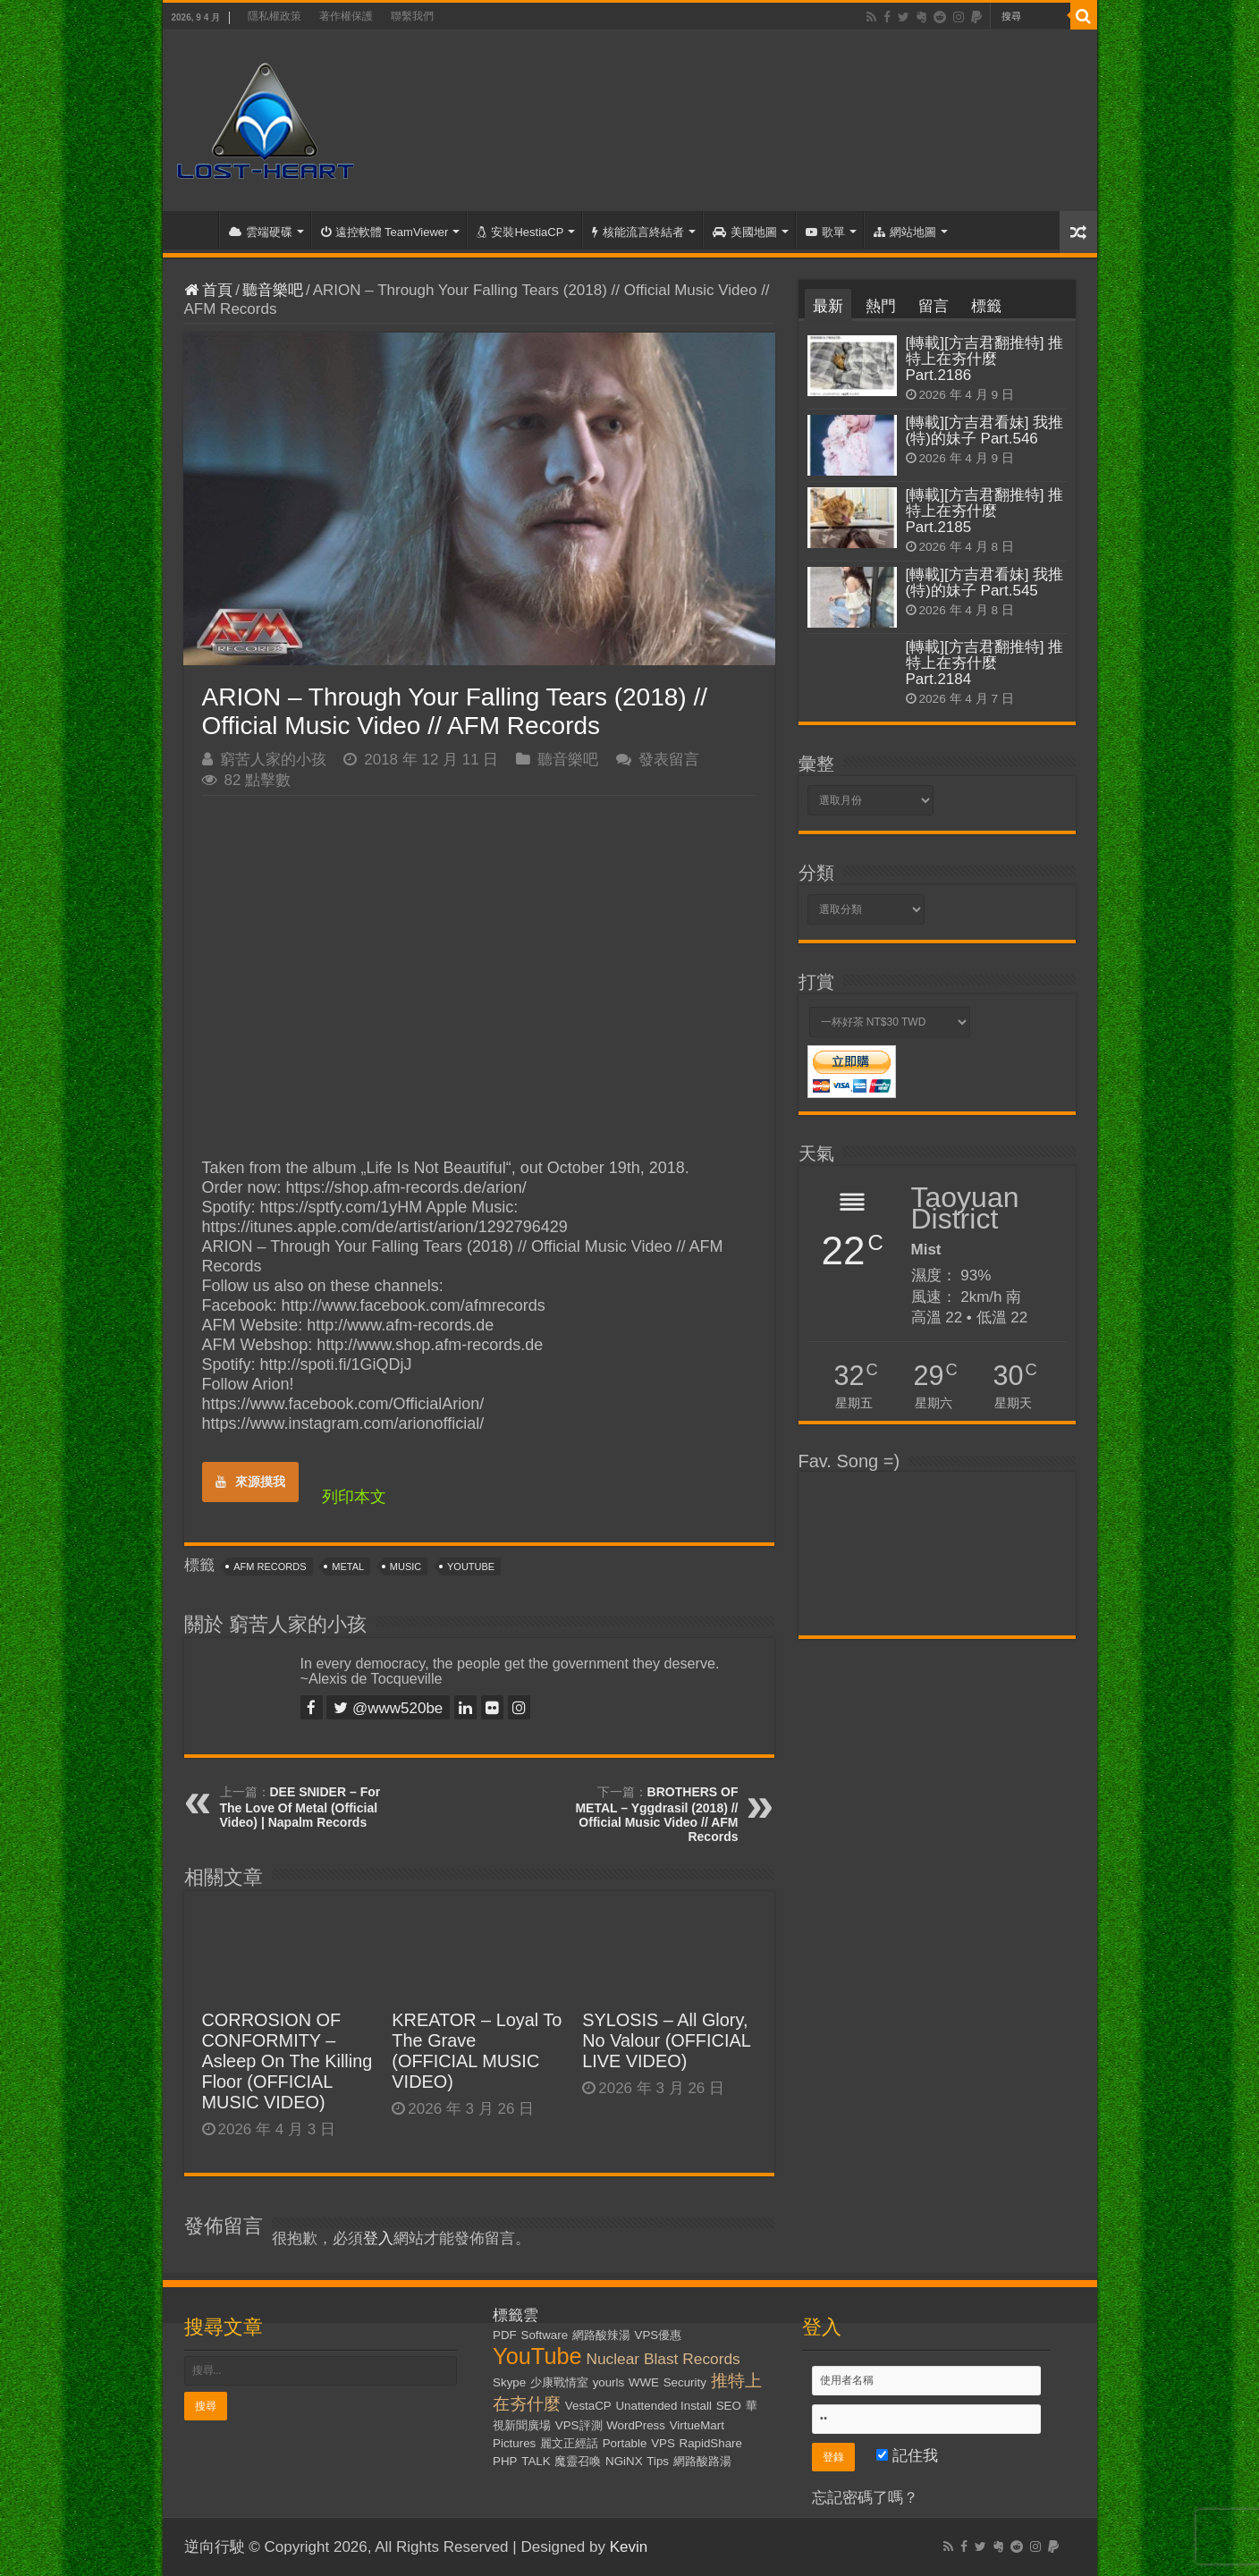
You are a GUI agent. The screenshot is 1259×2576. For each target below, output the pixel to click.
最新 (828, 306)
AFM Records (269, 1566)
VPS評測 (579, 2425)
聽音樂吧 (272, 290)
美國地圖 (745, 232)
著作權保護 (346, 16)
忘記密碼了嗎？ (865, 2497)
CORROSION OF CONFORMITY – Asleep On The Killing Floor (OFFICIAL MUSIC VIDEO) (287, 2061)
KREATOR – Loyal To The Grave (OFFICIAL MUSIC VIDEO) (477, 2050)
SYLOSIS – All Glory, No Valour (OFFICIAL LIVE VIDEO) (666, 2040)
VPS (663, 2443)
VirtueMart (697, 2425)
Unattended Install (663, 2405)
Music (405, 1566)
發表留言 (668, 759)
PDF (505, 2335)
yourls (609, 2382)
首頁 (195, 230)
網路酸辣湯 (601, 2335)
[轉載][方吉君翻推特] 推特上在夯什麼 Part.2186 (985, 359)
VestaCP (588, 2405)
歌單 (825, 232)
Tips (657, 2461)
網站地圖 (905, 232)
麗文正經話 (569, 2443)
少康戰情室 (559, 2382)
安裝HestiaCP (520, 232)
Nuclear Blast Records (662, 2359)
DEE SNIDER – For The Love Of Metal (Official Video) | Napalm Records (300, 1807)
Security (684, 2382)
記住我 (907, 2455)
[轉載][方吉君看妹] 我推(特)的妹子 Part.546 (985, 430)
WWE (644, 2382)
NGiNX (623, 2461)
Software (545, 2335)
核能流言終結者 (638, 232)
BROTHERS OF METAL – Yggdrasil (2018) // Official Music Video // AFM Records (656, 1814)
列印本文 (354, 1497)
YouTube (470, 1566)
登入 (378, 2238)
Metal (348, 1566)
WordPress (635, 2425)
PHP (505, 2461)
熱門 (881, 306)
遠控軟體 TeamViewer (385, 232)
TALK (535, 2461)
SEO (728, 2405)
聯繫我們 (412, 16)
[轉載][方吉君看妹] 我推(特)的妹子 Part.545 (985, 582)
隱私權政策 (274, 16)
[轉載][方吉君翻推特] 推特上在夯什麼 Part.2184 (985, 663)
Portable (625, 2443)
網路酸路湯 (702, 2461)
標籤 (986, 306)
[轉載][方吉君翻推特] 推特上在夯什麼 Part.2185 (985, 511)
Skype (509, 2382)
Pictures (514, 2443)
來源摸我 (250, 1481)
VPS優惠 (658, 2335)
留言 (933, 306)
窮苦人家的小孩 (273, 759)
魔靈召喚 (577, 2461)
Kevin (629, 2546)
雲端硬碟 (260, 232)
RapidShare (711, 2443)
